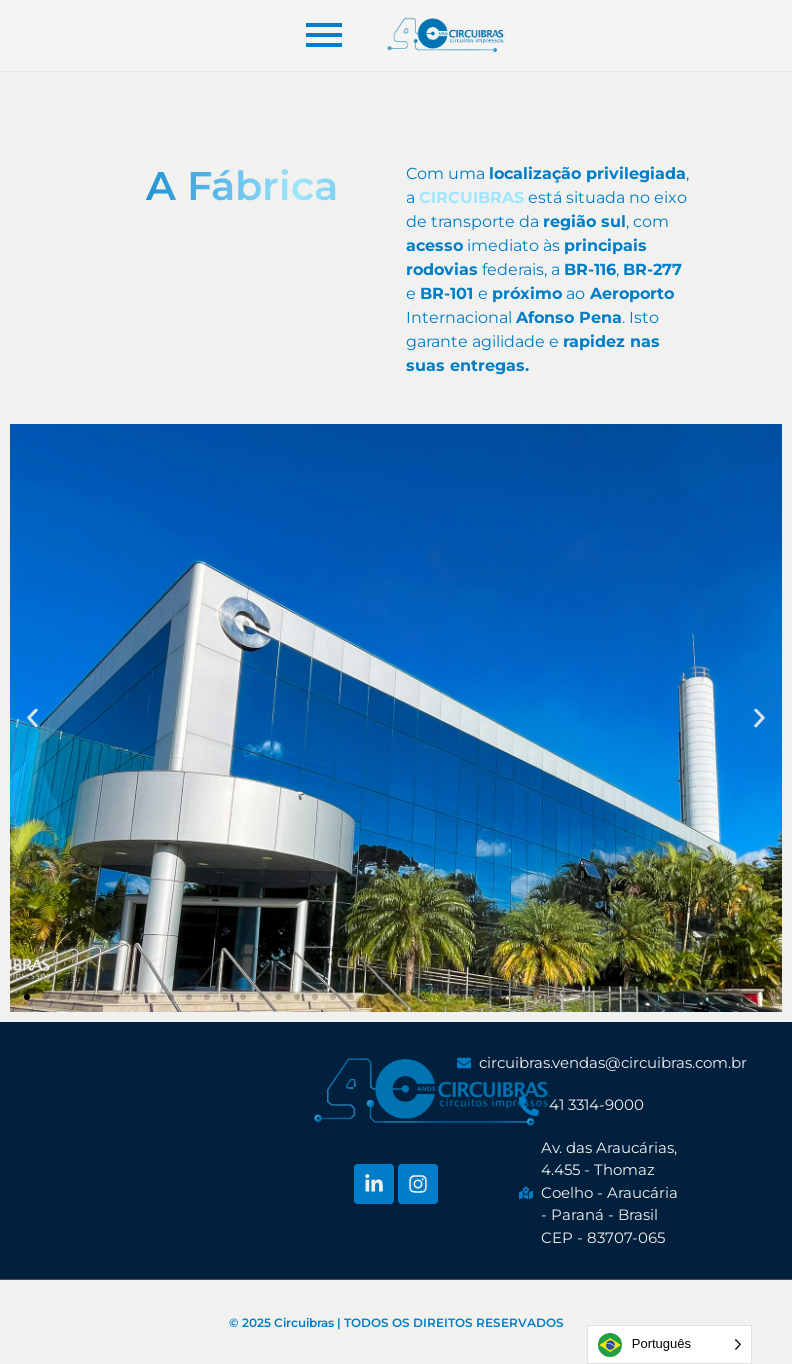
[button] (27, 997)
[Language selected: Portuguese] (669, 1344)
